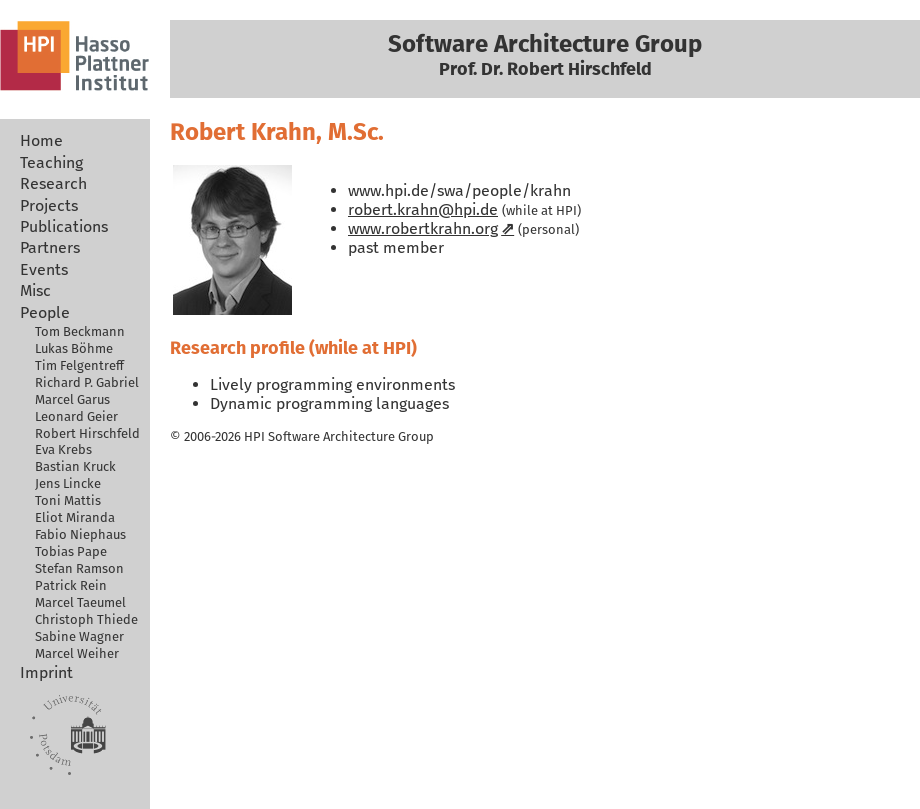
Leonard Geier (76, 416)
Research (53, 183)
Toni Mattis (68, 500)
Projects (49, 205)
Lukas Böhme (74, 348)
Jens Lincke (68, 483)
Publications (64, 226)
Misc (35, 290)
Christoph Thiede (86, 619)
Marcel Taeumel (80, 602)
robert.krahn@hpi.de (423, 209)
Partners (50, 247)
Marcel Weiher (77, 653)
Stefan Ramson (79, 568)
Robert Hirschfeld (87, 433)
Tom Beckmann (80, 331)
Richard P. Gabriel (87, 382)
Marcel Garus (72, 399)
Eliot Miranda (75, 517)
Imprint (46, 672)
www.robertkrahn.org (423, 228)
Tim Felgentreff (79, 365)
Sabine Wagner (79, 636)
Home (41, 140)
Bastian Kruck (75, 466)
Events (44, 269)
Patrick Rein (71, 585)
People (45, 312)
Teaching (51, 162)
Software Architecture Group (351, 436)
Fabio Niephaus (80, 534)
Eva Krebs (63, 449)
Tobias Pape (71, 551)
